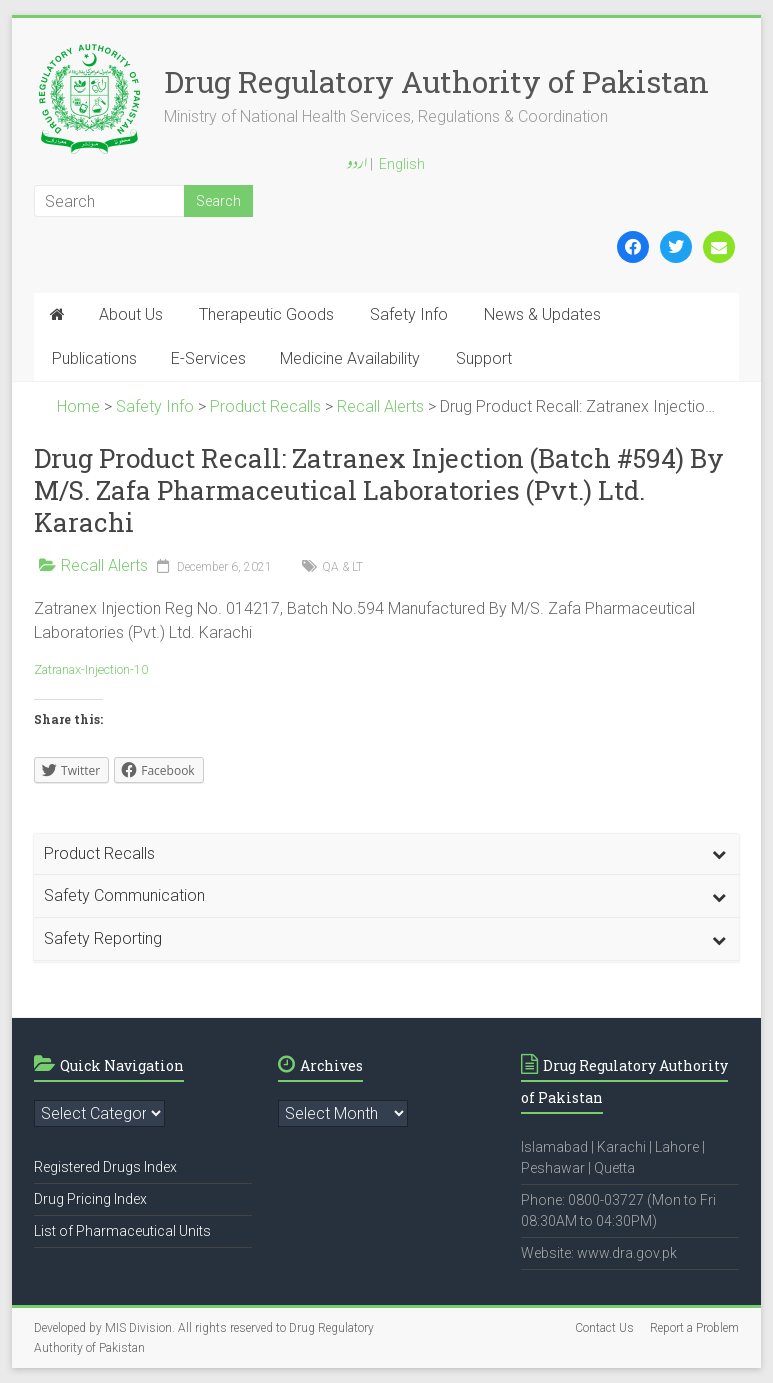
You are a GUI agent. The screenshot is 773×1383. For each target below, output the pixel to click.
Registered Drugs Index (105, 1167)
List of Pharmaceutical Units (122, 1231)
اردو (357, 165)
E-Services (208, 358)
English (402, 164)
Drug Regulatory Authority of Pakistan (436, 81)
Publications (94, 358)
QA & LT (342, 567)
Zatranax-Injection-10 (91, 669)
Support (484, 358)
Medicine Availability (350, 358)
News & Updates (542, 314)
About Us (131, 314)
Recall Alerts (104, 565)
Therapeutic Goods (266, 314)
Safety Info (409, 314)
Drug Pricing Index (90, 1199)
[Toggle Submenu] (719, 854)
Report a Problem (694, 1328)
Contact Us (604, 1328)
